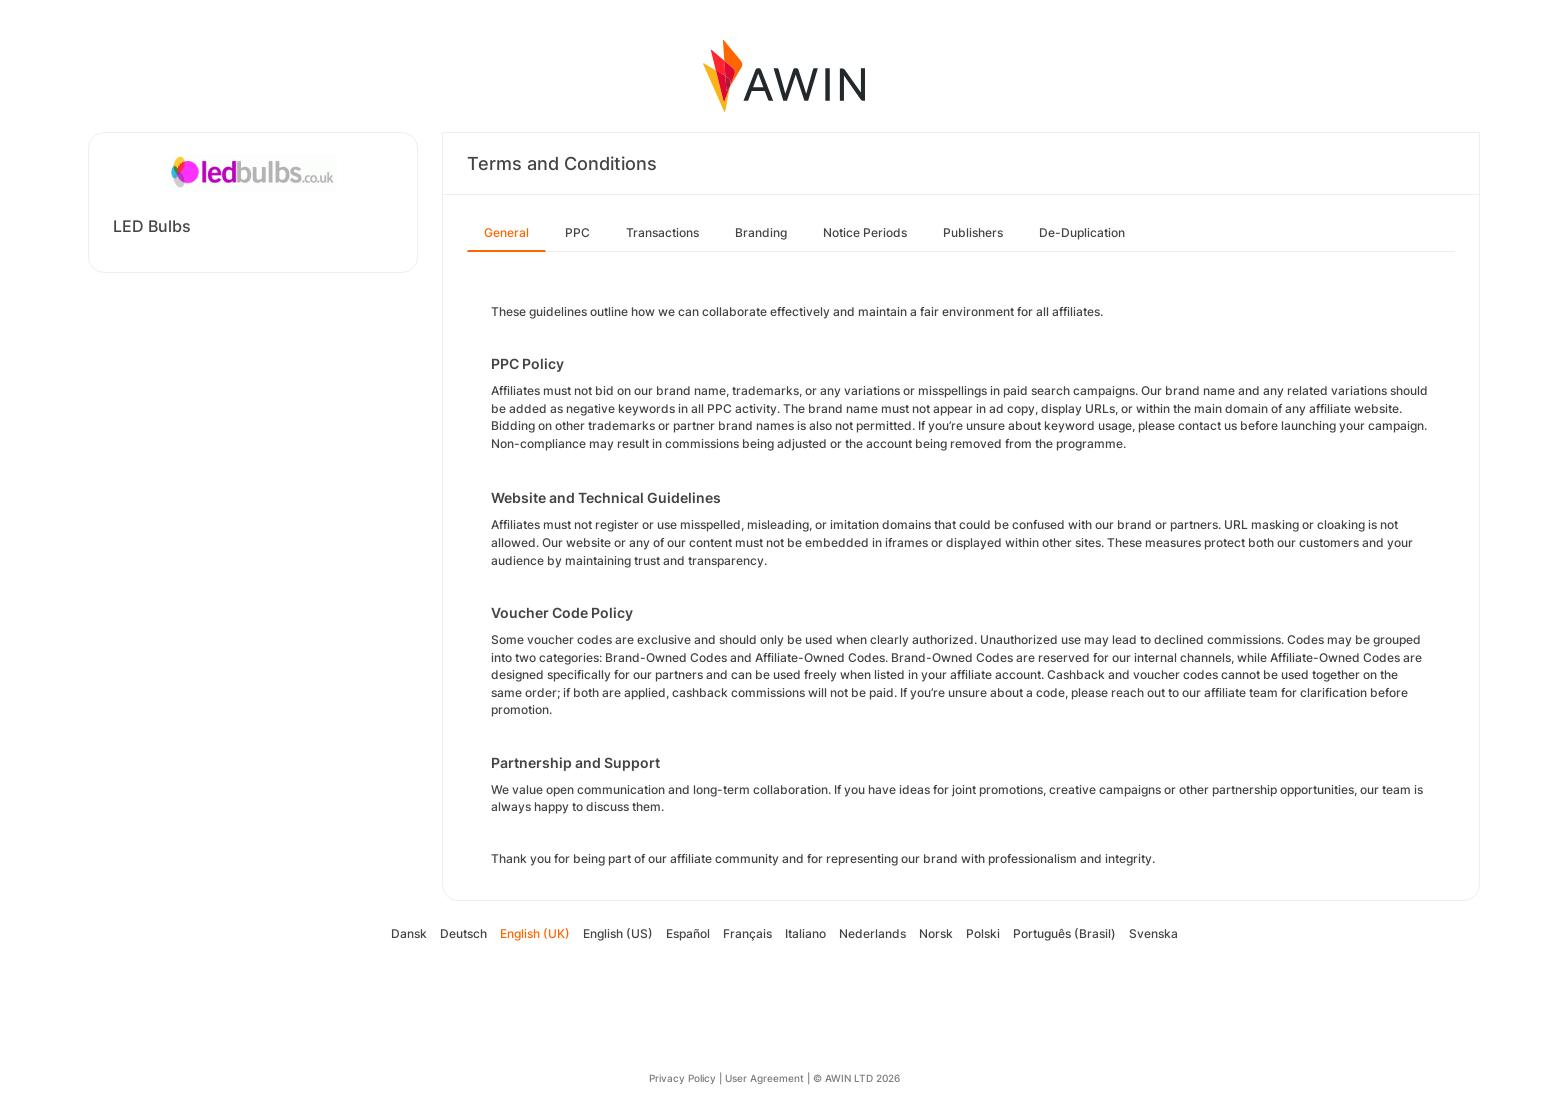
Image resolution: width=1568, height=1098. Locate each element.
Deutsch (463, 933)
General (506, 232)
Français (747, 933)
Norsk (936, 933)
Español (688, 933)
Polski (983, 933)
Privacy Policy (682, 1078)
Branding (761, 232)
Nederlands (872, 933)
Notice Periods (865, 232)
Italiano (805, 933)
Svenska (1153, 933)
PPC (577, 232)
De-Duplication (1082, 232)
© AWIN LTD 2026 (856, 1078)
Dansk (409, 933)
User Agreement (764, 1078)
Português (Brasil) (1064, 933)
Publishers (973, 232)
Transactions (662, 232)
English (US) (618, 933)
